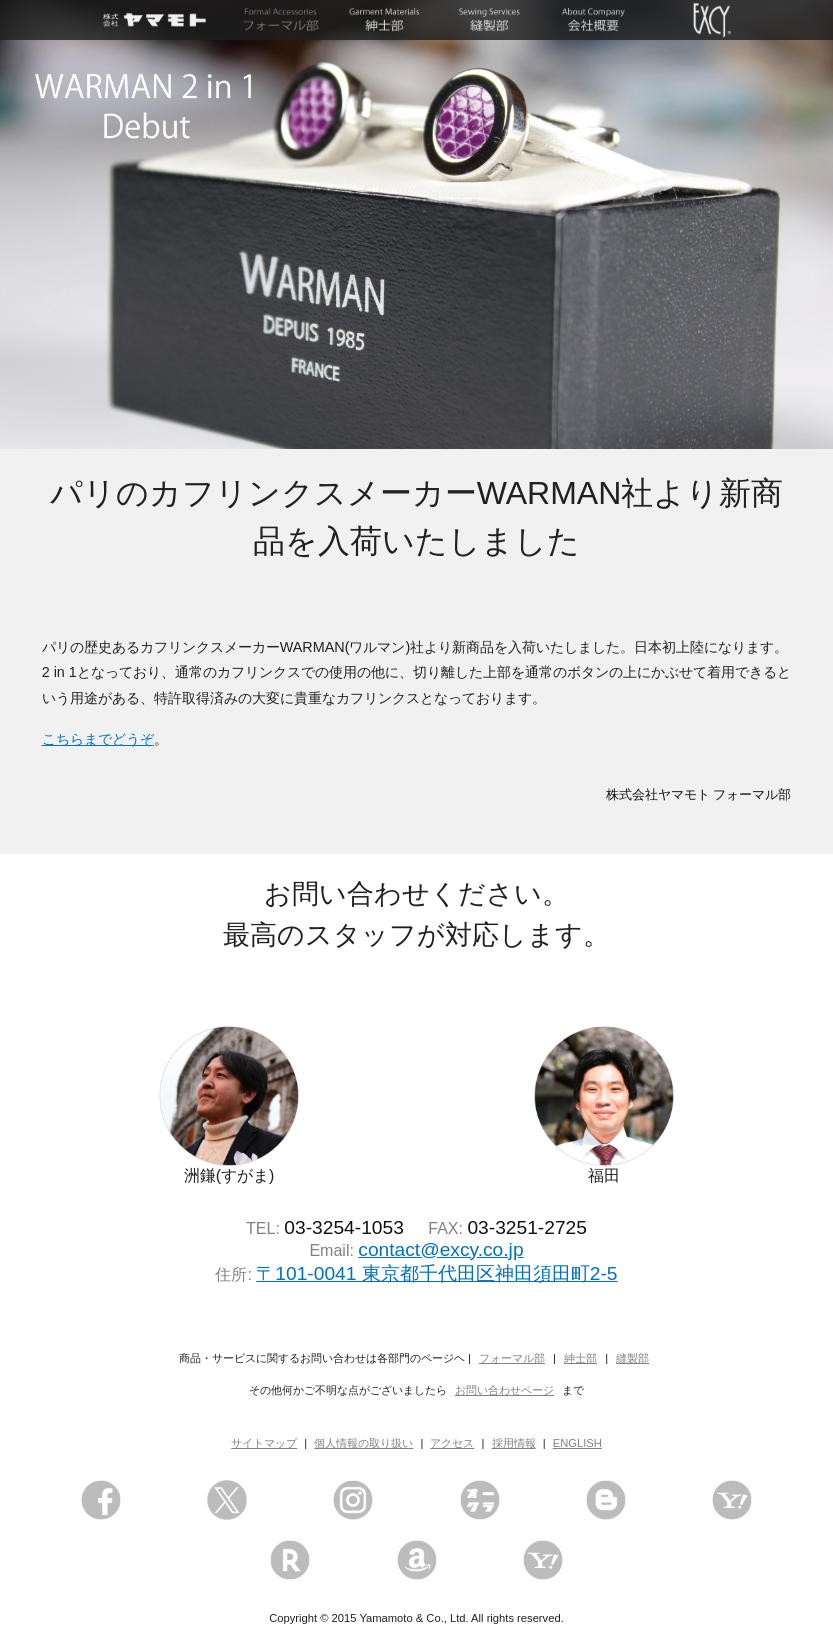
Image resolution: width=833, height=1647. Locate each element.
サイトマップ (264, 1443)
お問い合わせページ (504, 1390)
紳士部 (580, 1358)
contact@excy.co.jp (440, 1249)
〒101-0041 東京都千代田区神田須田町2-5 (436, 1273)
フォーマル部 (512, 1358)
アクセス (452, 1443)
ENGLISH (577, 1443)
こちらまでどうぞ (98, 739)
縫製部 (632, 1358)
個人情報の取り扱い (363, 1443)
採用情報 (514, 1443)
